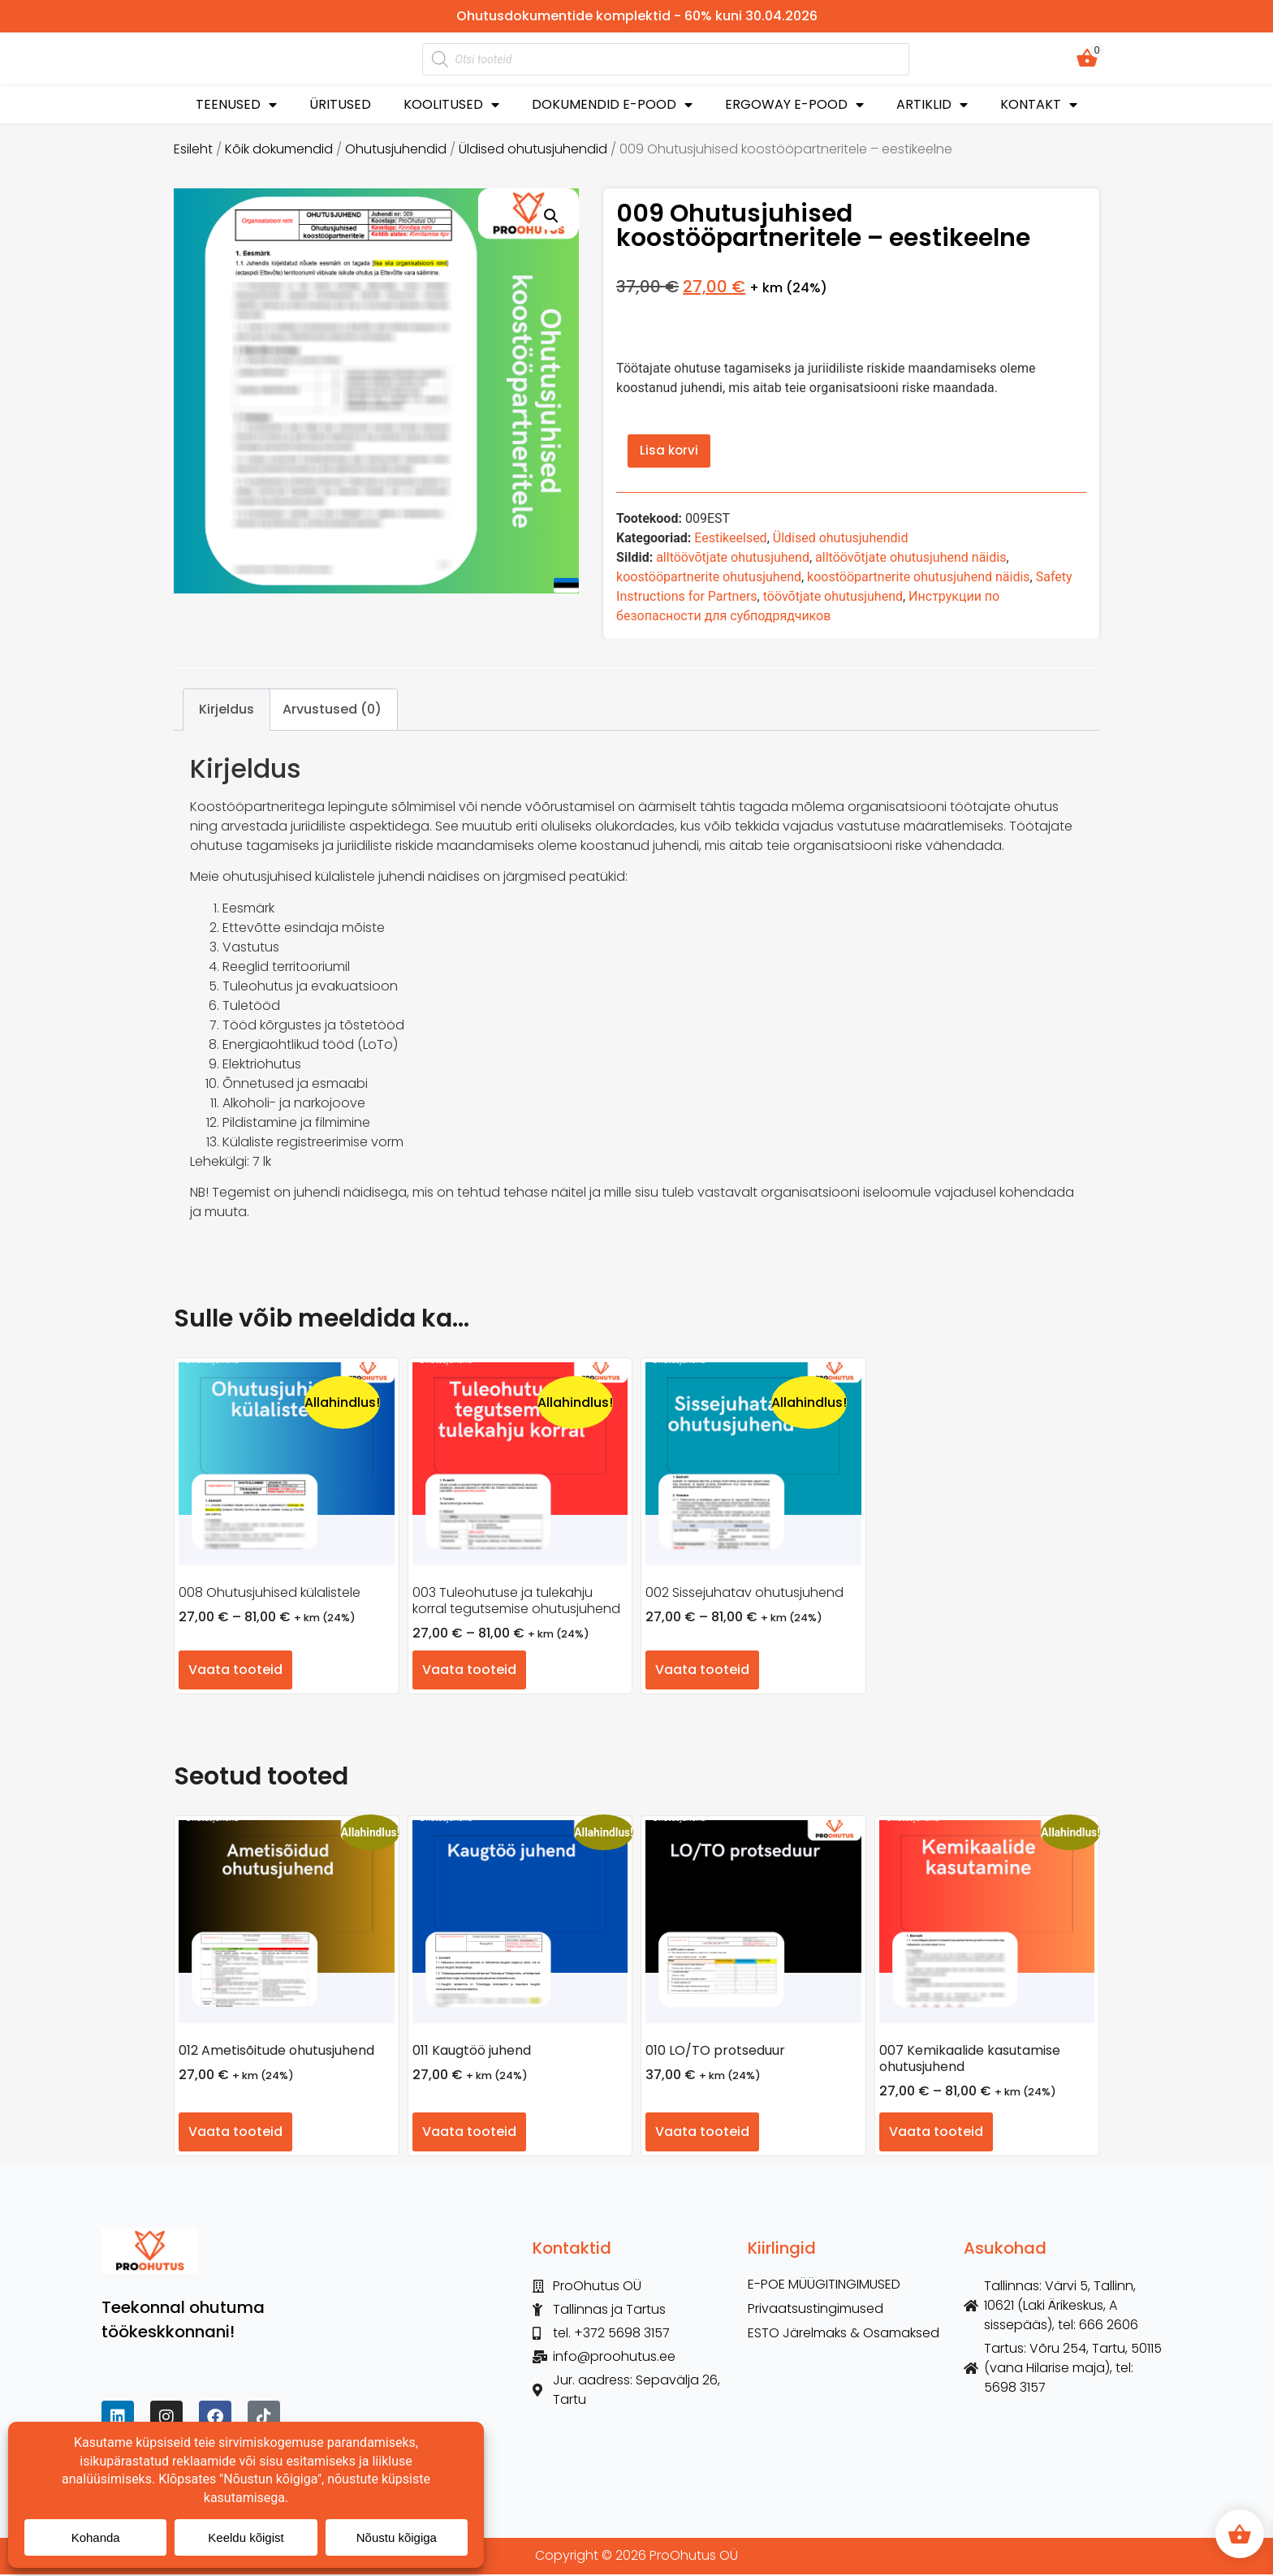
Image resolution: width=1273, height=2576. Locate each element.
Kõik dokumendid (279, 149)
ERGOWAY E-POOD (794, 105)
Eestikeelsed (730, 540)
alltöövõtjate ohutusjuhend (732, 559)
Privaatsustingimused (815, 2311)
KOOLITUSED (451, 105)
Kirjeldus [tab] (226, 710)
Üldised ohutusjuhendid (533, 149)
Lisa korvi (671, 451)
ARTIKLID (932, 105)
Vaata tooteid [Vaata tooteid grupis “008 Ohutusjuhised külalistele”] (235, 1672)
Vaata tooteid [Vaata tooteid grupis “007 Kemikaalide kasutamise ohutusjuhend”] (936, 2134)
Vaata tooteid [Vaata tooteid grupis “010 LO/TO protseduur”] (702, 2134)
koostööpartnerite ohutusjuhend (708, 579)
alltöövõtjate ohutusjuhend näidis (910, 559)
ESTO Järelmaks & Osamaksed (843, 2336)
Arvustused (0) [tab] (332, 710)
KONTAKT (1038, 105)
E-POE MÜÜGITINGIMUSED (824, 2287)
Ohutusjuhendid (396, 149)
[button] (551, 216)
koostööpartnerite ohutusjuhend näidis (918, 579)
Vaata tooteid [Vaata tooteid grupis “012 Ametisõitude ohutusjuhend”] (235, 2134)
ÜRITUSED (340, 104)
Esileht (193, 149)
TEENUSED (236, 105)
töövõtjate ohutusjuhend (833, 598)
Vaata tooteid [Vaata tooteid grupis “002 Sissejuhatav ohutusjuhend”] (702, 1672)
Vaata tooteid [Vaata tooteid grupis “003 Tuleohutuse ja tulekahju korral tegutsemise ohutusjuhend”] (469, 1672)
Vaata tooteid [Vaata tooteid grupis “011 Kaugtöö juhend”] (469, 2134)
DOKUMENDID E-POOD (612, 105)
